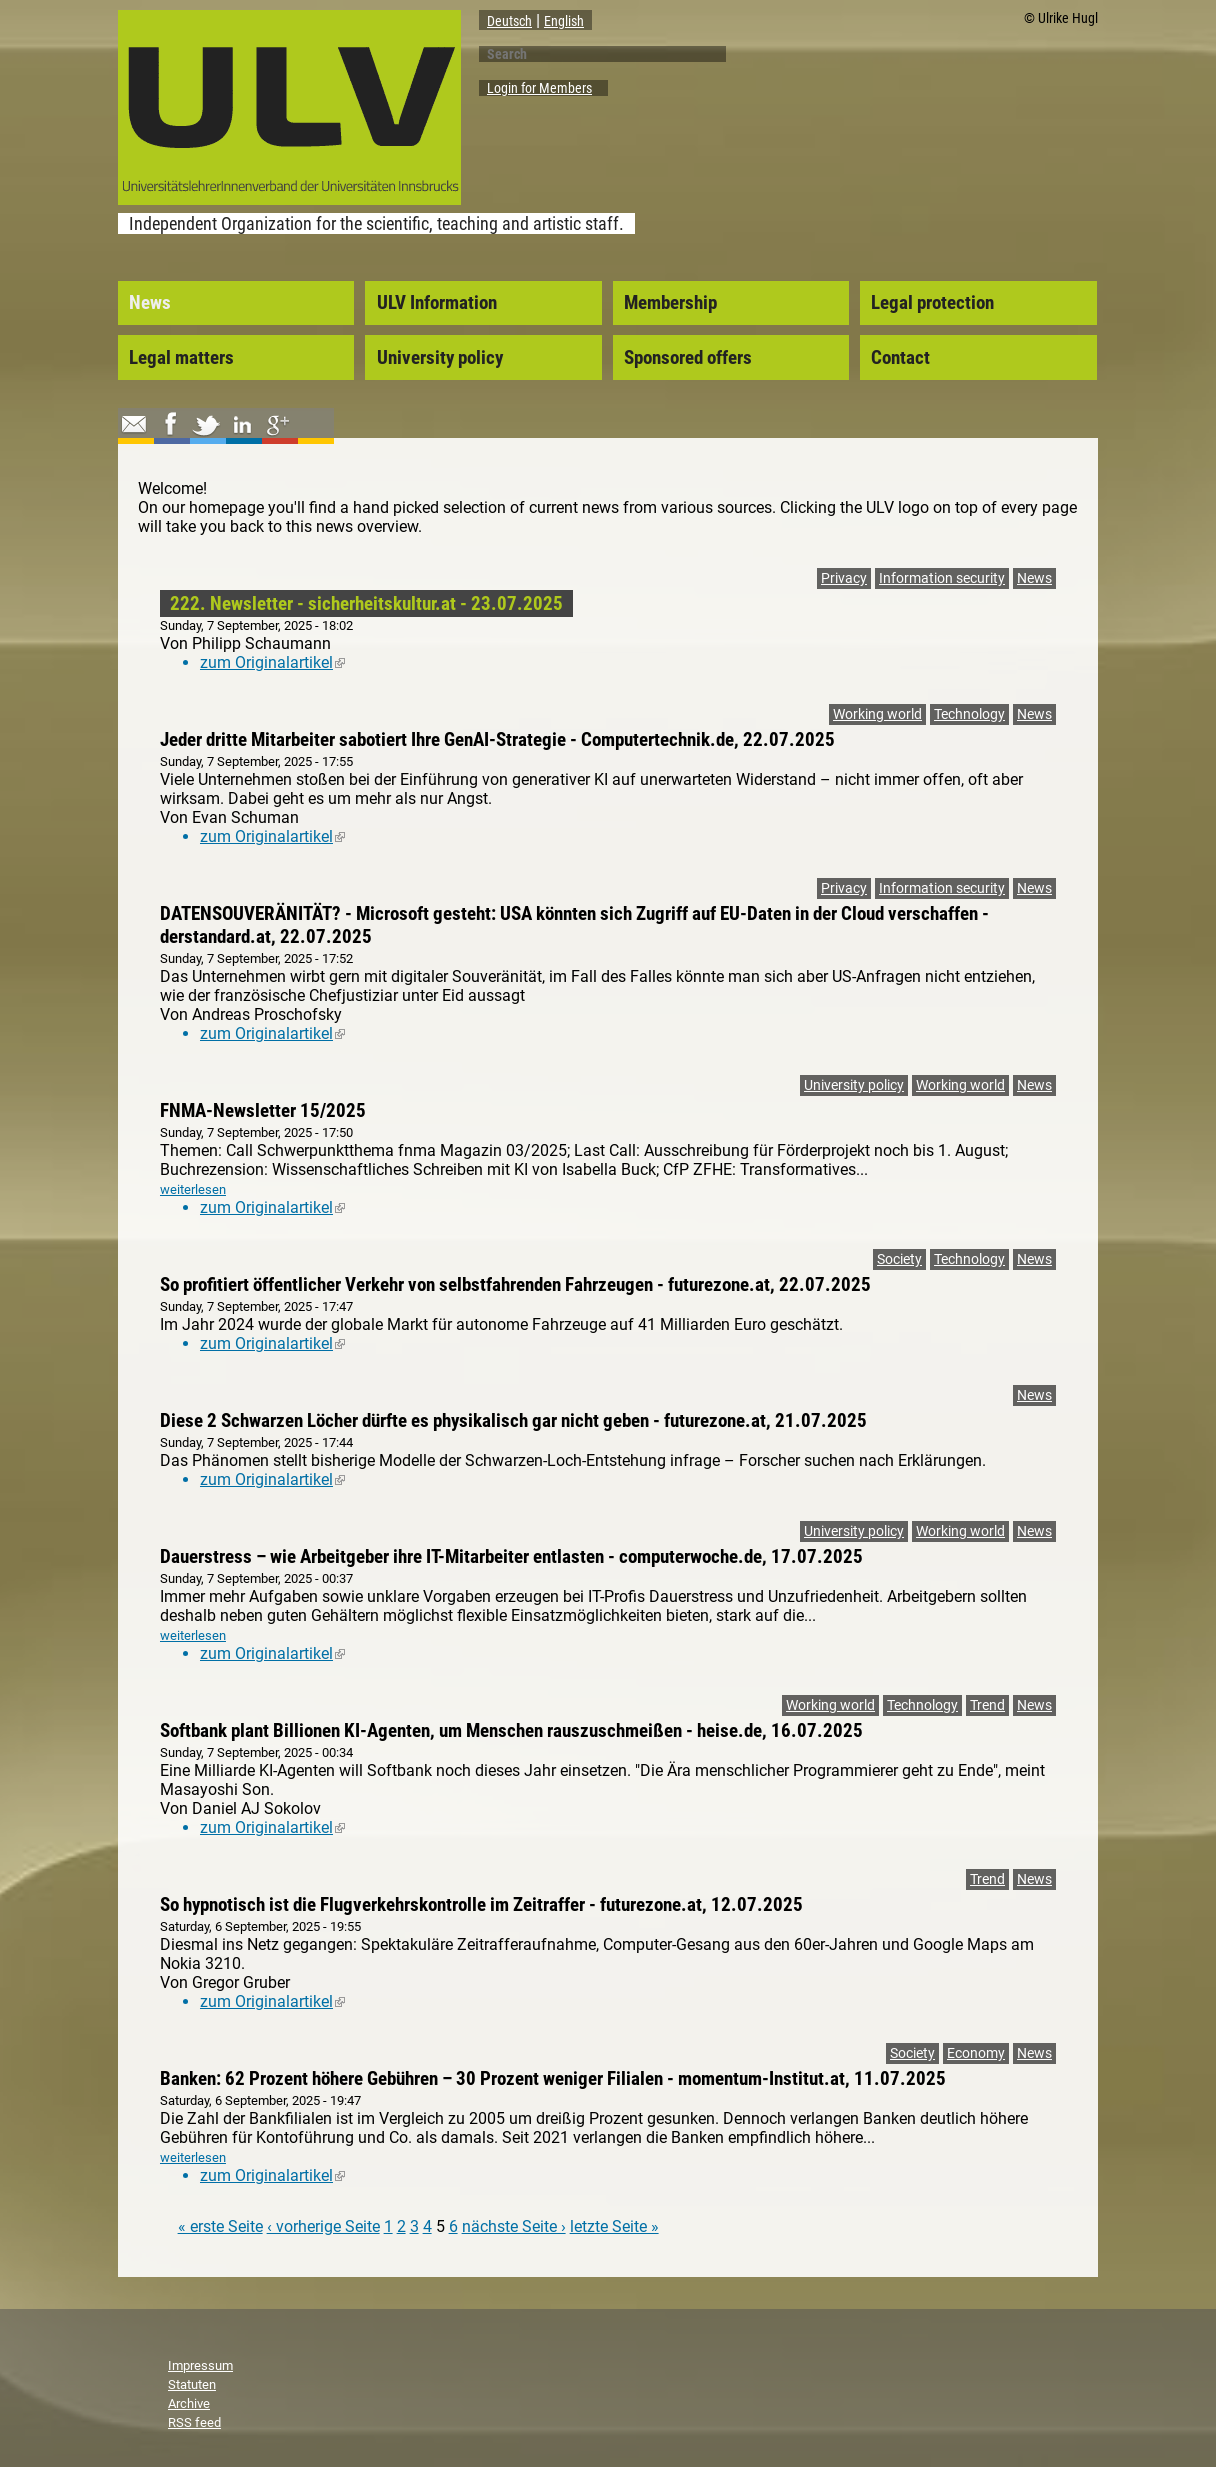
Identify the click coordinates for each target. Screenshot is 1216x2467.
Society (899, 1259)
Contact (900, 358)
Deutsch (509, 21)
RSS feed (194, 2422)
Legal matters (181, 358)
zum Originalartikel (272, 662)
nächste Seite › (514, 2226)
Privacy (844, 578)
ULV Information (437, 303)
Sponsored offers (688, 358)
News (150, 303)
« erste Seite (220, 2226)
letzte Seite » (614, 2226)
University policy (440, 358)
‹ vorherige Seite (323, 2226)
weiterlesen (193, 1189)
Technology (969, 714)
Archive (189, 2403)
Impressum (200, 2365)
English (564, 21)
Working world (877, 714)
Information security (942, 578)
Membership (670, 303)
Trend (987, 1705)
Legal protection (932, 303)
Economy (976, 2053)
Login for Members (539, 88)
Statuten (192, 2384)
